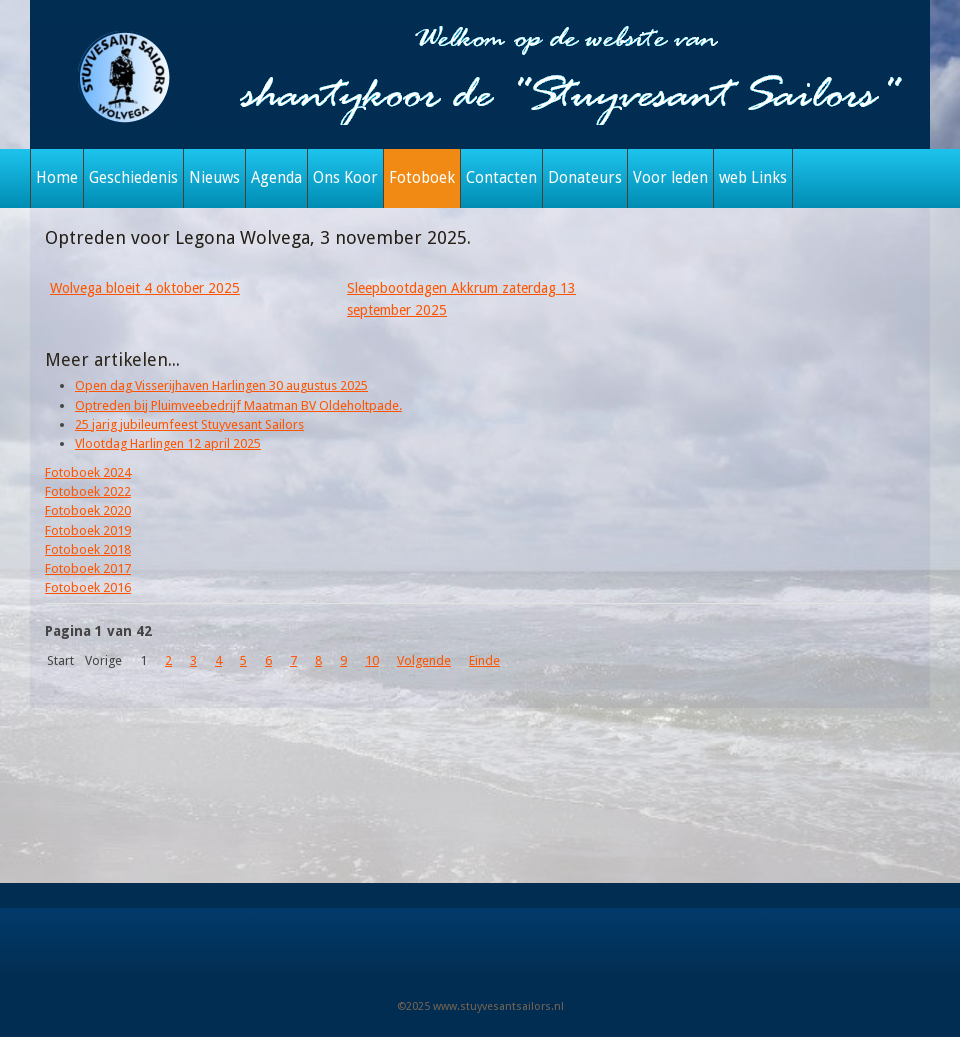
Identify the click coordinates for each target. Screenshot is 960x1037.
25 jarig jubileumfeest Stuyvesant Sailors (189, 424)
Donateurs (585, 178)
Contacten (501, 178)
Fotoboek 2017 (88, 568)
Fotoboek (422, 178)
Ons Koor (345, 178)
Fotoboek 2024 (88, 472)
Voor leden (670, 178)
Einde (484, 660)
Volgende (424, 660)
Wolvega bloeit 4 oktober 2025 (145, 288)
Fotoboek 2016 (88, 587)
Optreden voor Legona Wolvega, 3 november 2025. (258, 237)
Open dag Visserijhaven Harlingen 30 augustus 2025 (221, 385)
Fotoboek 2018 (88, 549)
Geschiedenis (133, 178)
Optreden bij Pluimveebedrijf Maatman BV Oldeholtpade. (238, 405)
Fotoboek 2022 (88, 491)
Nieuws (214, 178)
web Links (753, 178)
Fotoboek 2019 (88, 530)
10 (372, 660)
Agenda (276, 178)
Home (57, 178)
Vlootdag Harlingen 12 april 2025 (168, 443)
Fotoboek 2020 (88, 510)
